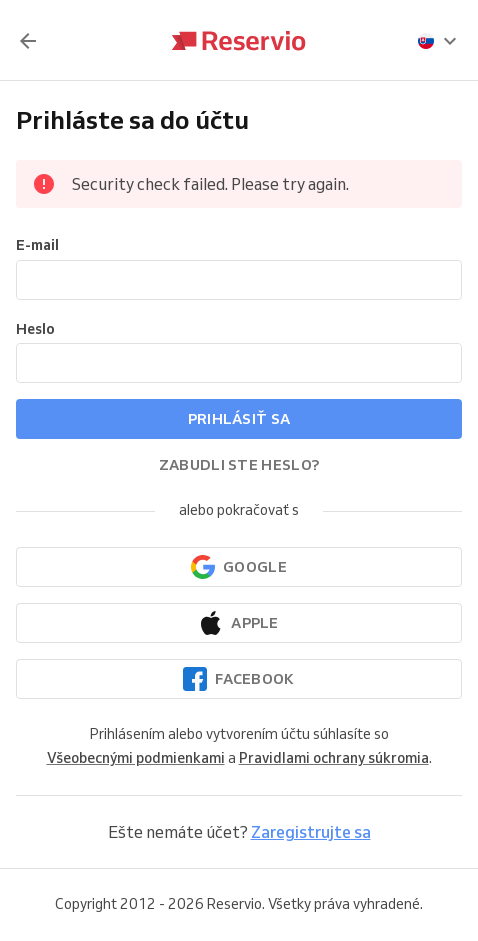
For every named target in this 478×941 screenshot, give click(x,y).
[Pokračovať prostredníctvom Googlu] (239, 567)
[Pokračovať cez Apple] (239, 623)
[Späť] (28, 41)
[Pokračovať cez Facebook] (239, 679)
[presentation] (438, 41)
